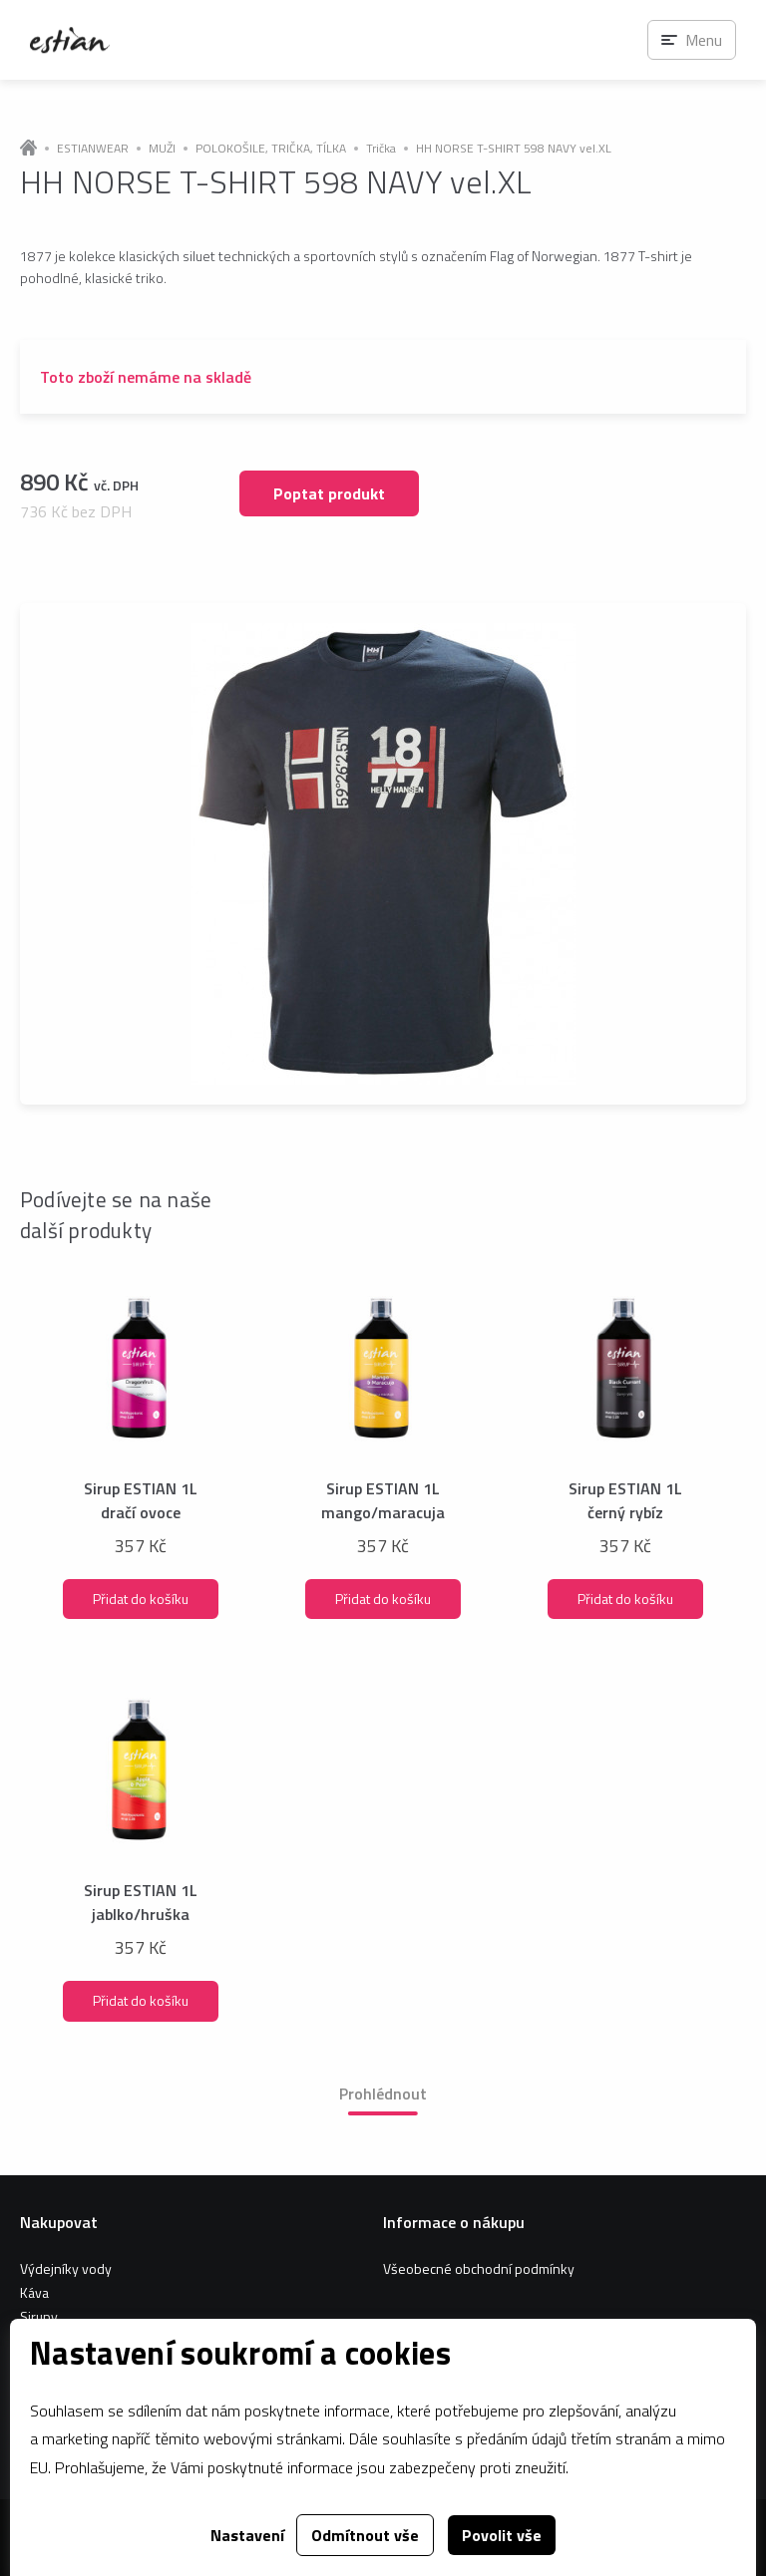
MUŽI (162, 149)
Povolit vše (502, 2535)
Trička (381, 149)
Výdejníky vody (66, 2268)
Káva (34, 2292)
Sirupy (39, 2316)
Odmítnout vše (365, 2535)
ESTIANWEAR (93, 149)
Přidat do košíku (141, 1598)
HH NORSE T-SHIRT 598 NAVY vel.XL (513, 149)
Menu (703, 40)
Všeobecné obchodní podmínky (478, 2268)
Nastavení (247, 2535)
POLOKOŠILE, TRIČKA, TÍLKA (270, 149)
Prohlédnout (383, 2093)
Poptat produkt (329, 493)
